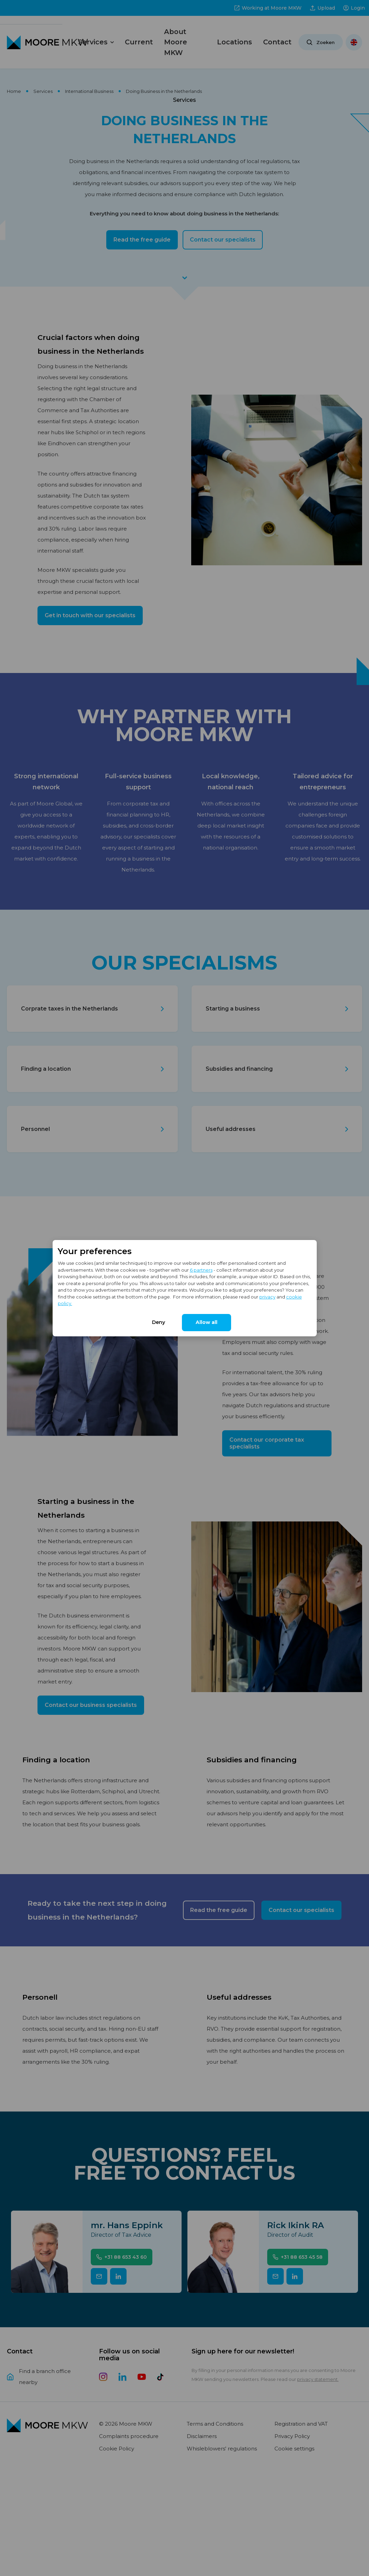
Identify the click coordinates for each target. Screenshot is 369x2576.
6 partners (201, 1270)
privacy (267, 1297)
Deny (158, 1322)
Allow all (206, 1322)
